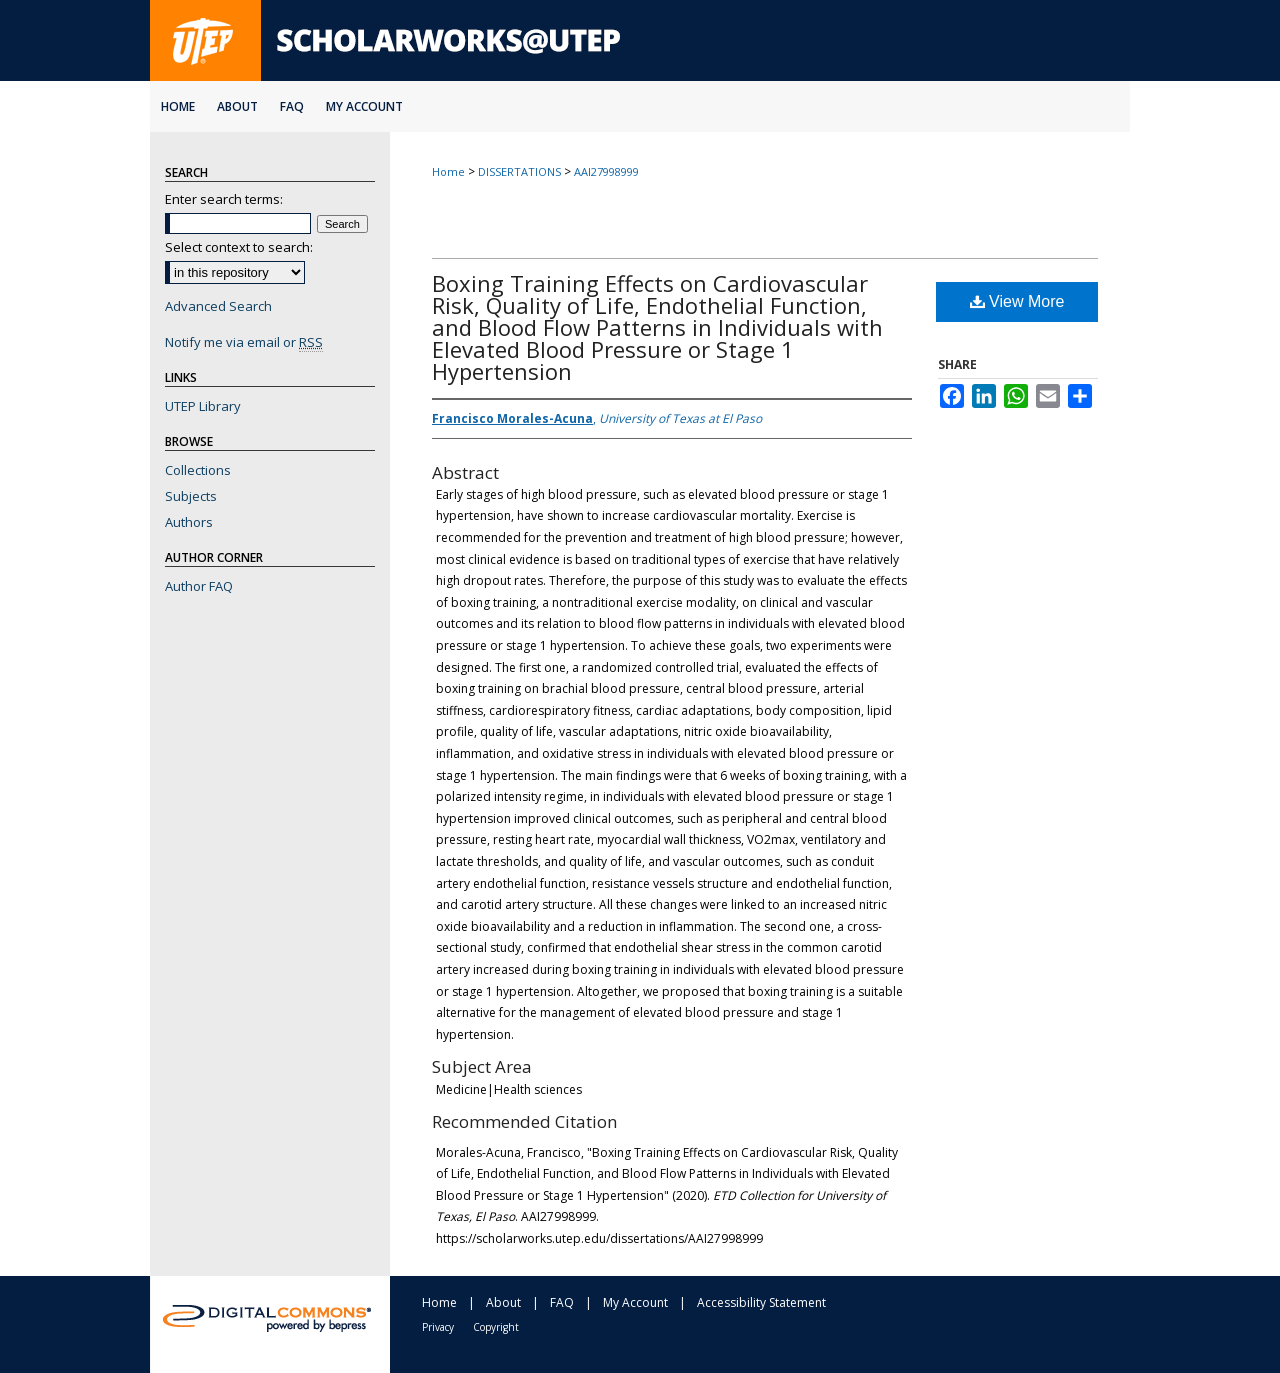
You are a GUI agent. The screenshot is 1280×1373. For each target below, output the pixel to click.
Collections (198, 470)
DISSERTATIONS (519, 171)
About (503, 1302)
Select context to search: (239, 247)
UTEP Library (203, 406)
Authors (189, 522)
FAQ (562, 1302)
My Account (635, 1302)
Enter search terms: (224, 199)
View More (1017, 301)
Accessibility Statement (761, 1302)
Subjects (191, 496)
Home (448, 171)
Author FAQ (199, 586)
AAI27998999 (606, 171)
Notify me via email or (244, 342)
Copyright (496, 1327)
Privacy (438, 1327)
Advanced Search (218, 306)
